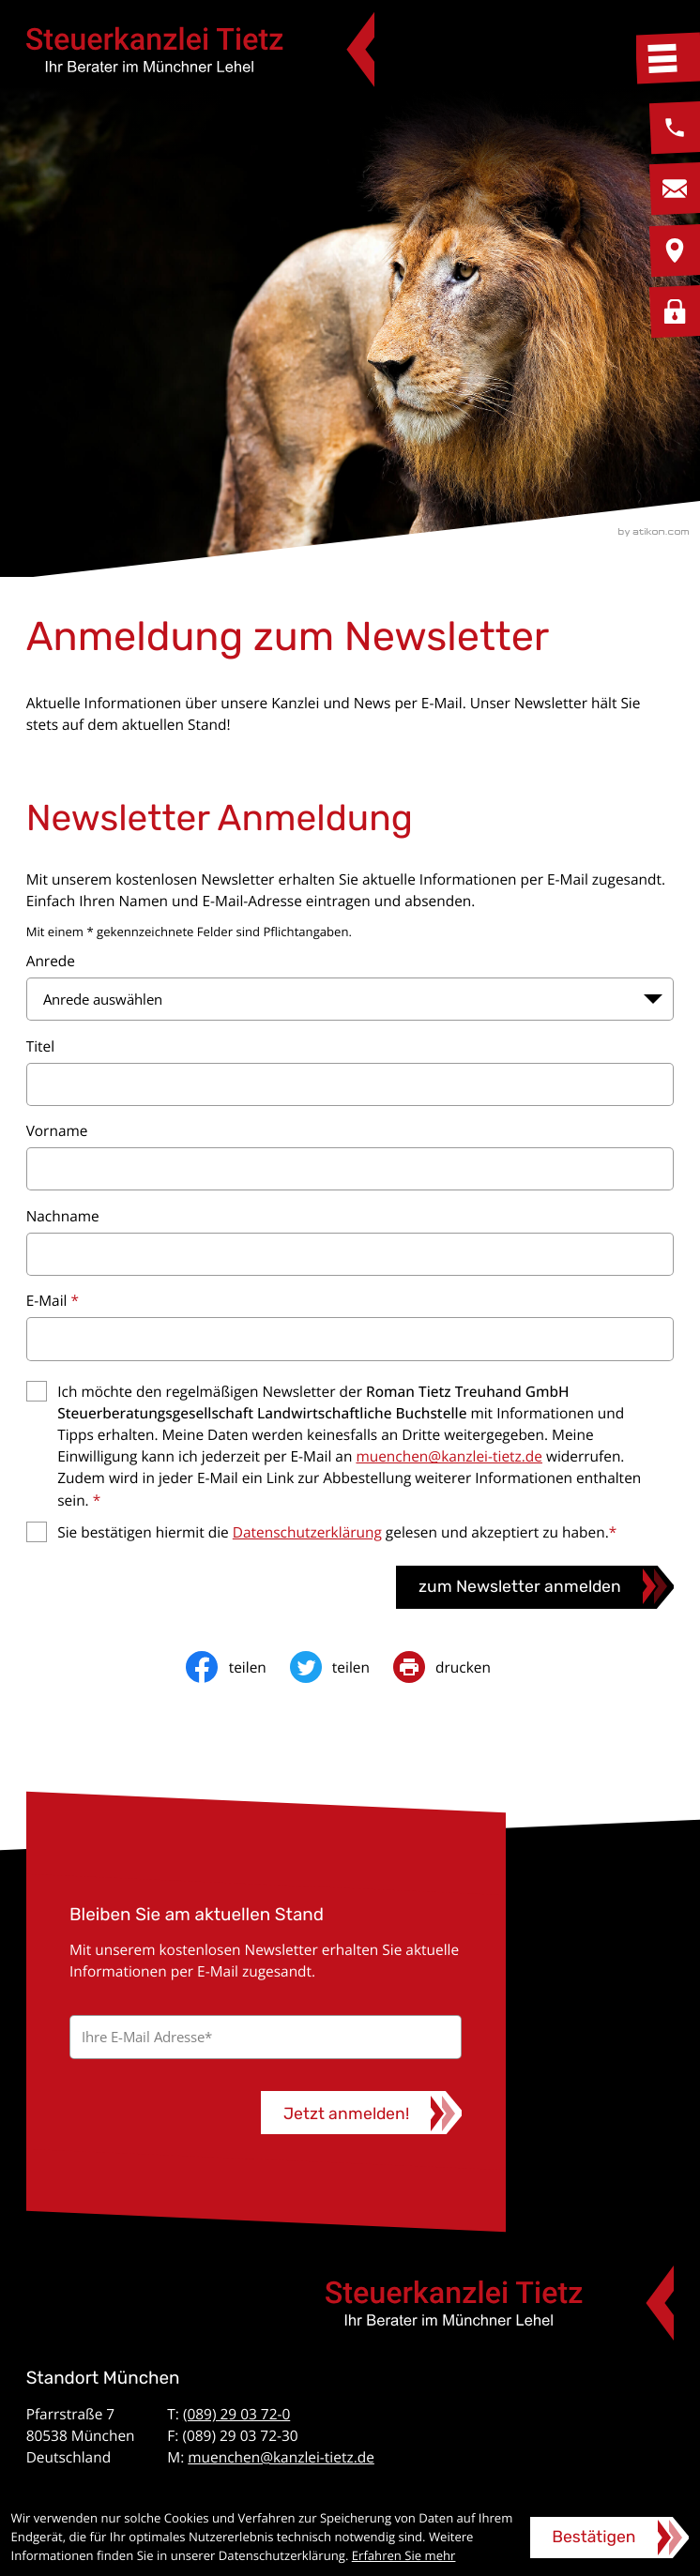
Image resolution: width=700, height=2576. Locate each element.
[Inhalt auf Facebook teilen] (237, 1667)
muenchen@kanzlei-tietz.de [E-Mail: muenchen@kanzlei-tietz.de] (281, 2457)
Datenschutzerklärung (307, 1532)
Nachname (62, 1215)
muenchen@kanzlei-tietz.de (449, 1456)
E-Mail (52, 1300)
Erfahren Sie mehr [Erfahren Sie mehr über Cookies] (404, 2555)
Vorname (57, 1130)
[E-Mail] (266, 2036)
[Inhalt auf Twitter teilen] (341, 1667)
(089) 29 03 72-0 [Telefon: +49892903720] (236, 2413)
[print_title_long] (453, 1667)
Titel (40, 1046)
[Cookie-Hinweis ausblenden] (609, 2537)
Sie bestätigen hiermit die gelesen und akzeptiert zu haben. (336, 1532)
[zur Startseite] (200, 49)
